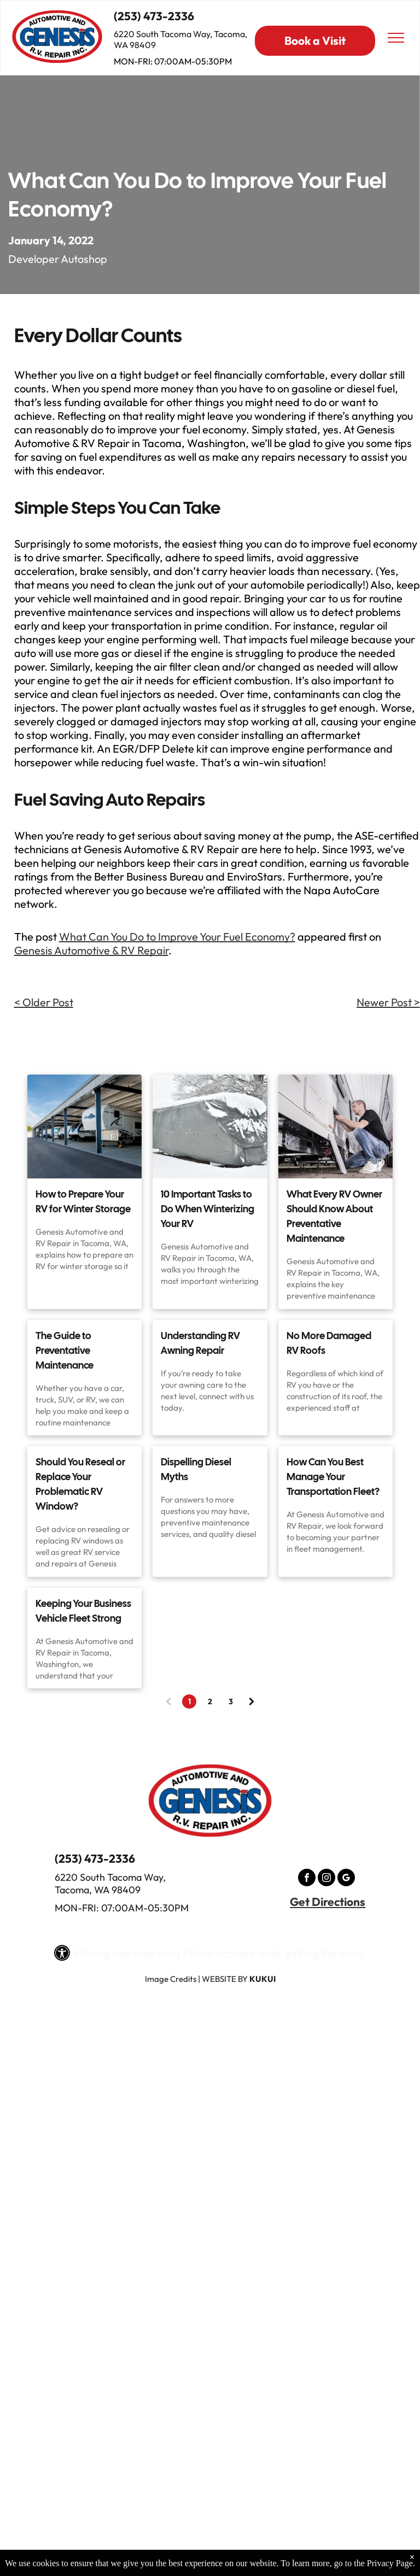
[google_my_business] (346, 1879)
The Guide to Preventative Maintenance (65, 1350)
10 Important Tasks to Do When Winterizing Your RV (207, 1209)
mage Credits (171, 1979)
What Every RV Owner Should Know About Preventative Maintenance (334, 1216)
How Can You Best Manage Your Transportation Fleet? (333, 1477)
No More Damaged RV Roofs (329, 1343)
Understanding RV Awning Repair (200, 1343)
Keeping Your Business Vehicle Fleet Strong (83, 1610)
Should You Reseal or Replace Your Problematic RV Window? (80, 1484)
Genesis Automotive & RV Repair (91, 950)
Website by (225, 1979)
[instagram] (326, 1879)
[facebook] (307, 1879)
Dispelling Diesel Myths (196, 1469)
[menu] (396, 38)
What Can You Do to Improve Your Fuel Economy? (177, 936)
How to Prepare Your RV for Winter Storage (83, 1201)
